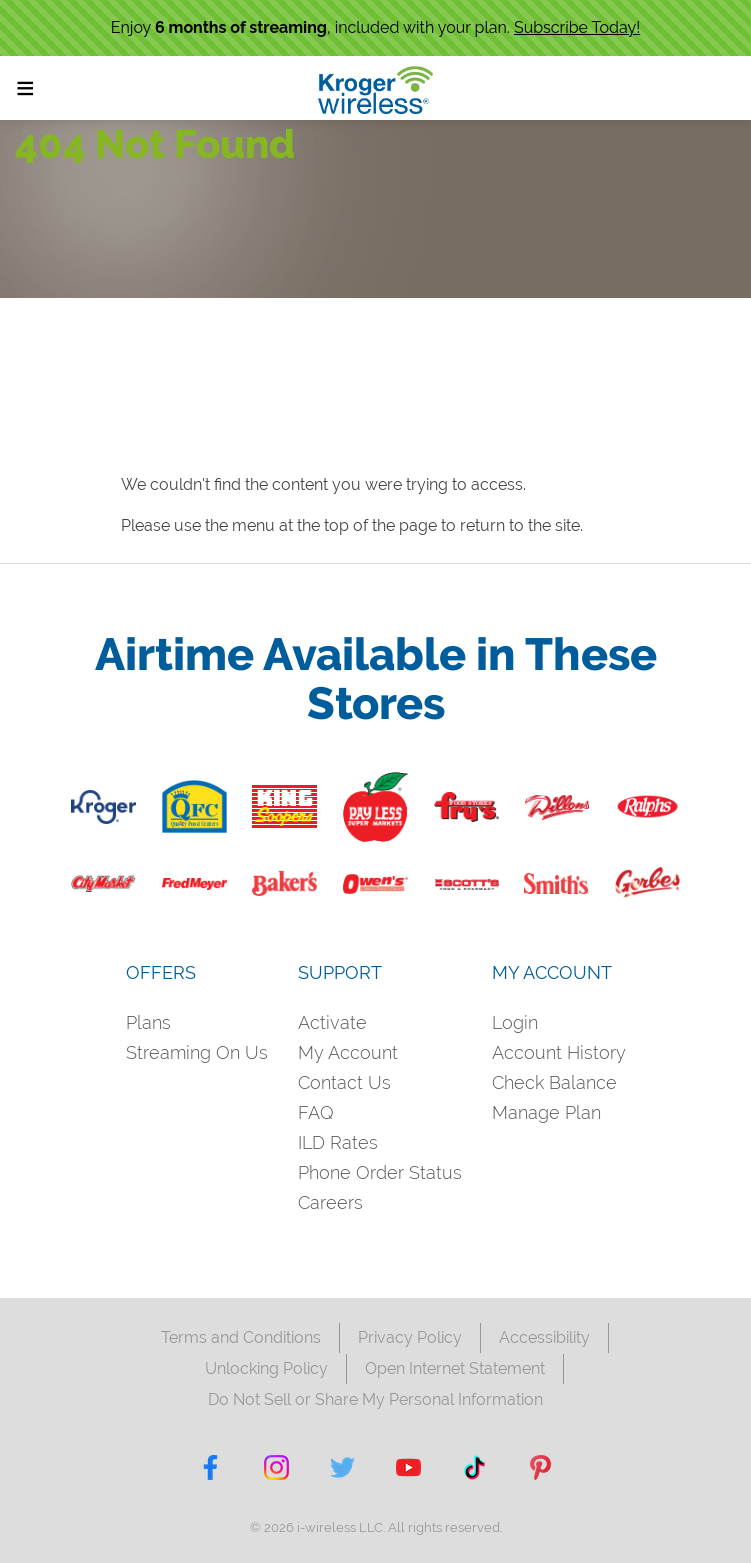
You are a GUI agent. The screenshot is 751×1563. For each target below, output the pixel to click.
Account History (559, 1052)
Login (515, 1022)
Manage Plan (546, 1112)
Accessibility (544, 1337)
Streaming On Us (197, 1052)
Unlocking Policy (266, 1368)
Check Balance (554, 1082)
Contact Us (344, 1082)
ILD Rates (338, 1142)
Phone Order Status (380, 1172)
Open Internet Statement (455, 1368)
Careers (330, 1202)
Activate (332, 1022)
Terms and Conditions (241, 1337)
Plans (148, 1022)
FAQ (316, 1112)
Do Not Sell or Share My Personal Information (375, 1399)
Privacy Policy (410, 1337)
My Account (348, 1052)
